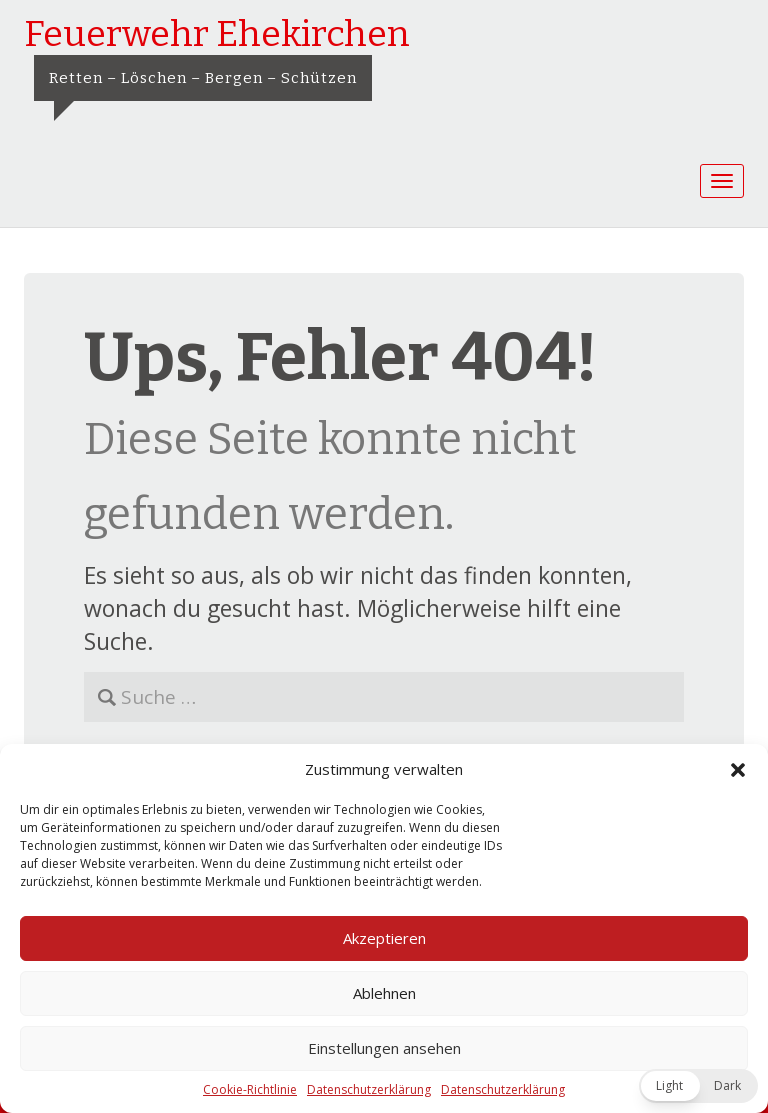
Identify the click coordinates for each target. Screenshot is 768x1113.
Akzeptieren (384, 938)
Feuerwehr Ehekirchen (217, 34)
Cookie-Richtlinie (250, 1089)
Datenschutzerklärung (369, 1089)
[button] (738, 770)
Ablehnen (384, 993)
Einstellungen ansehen (384, 1048)
